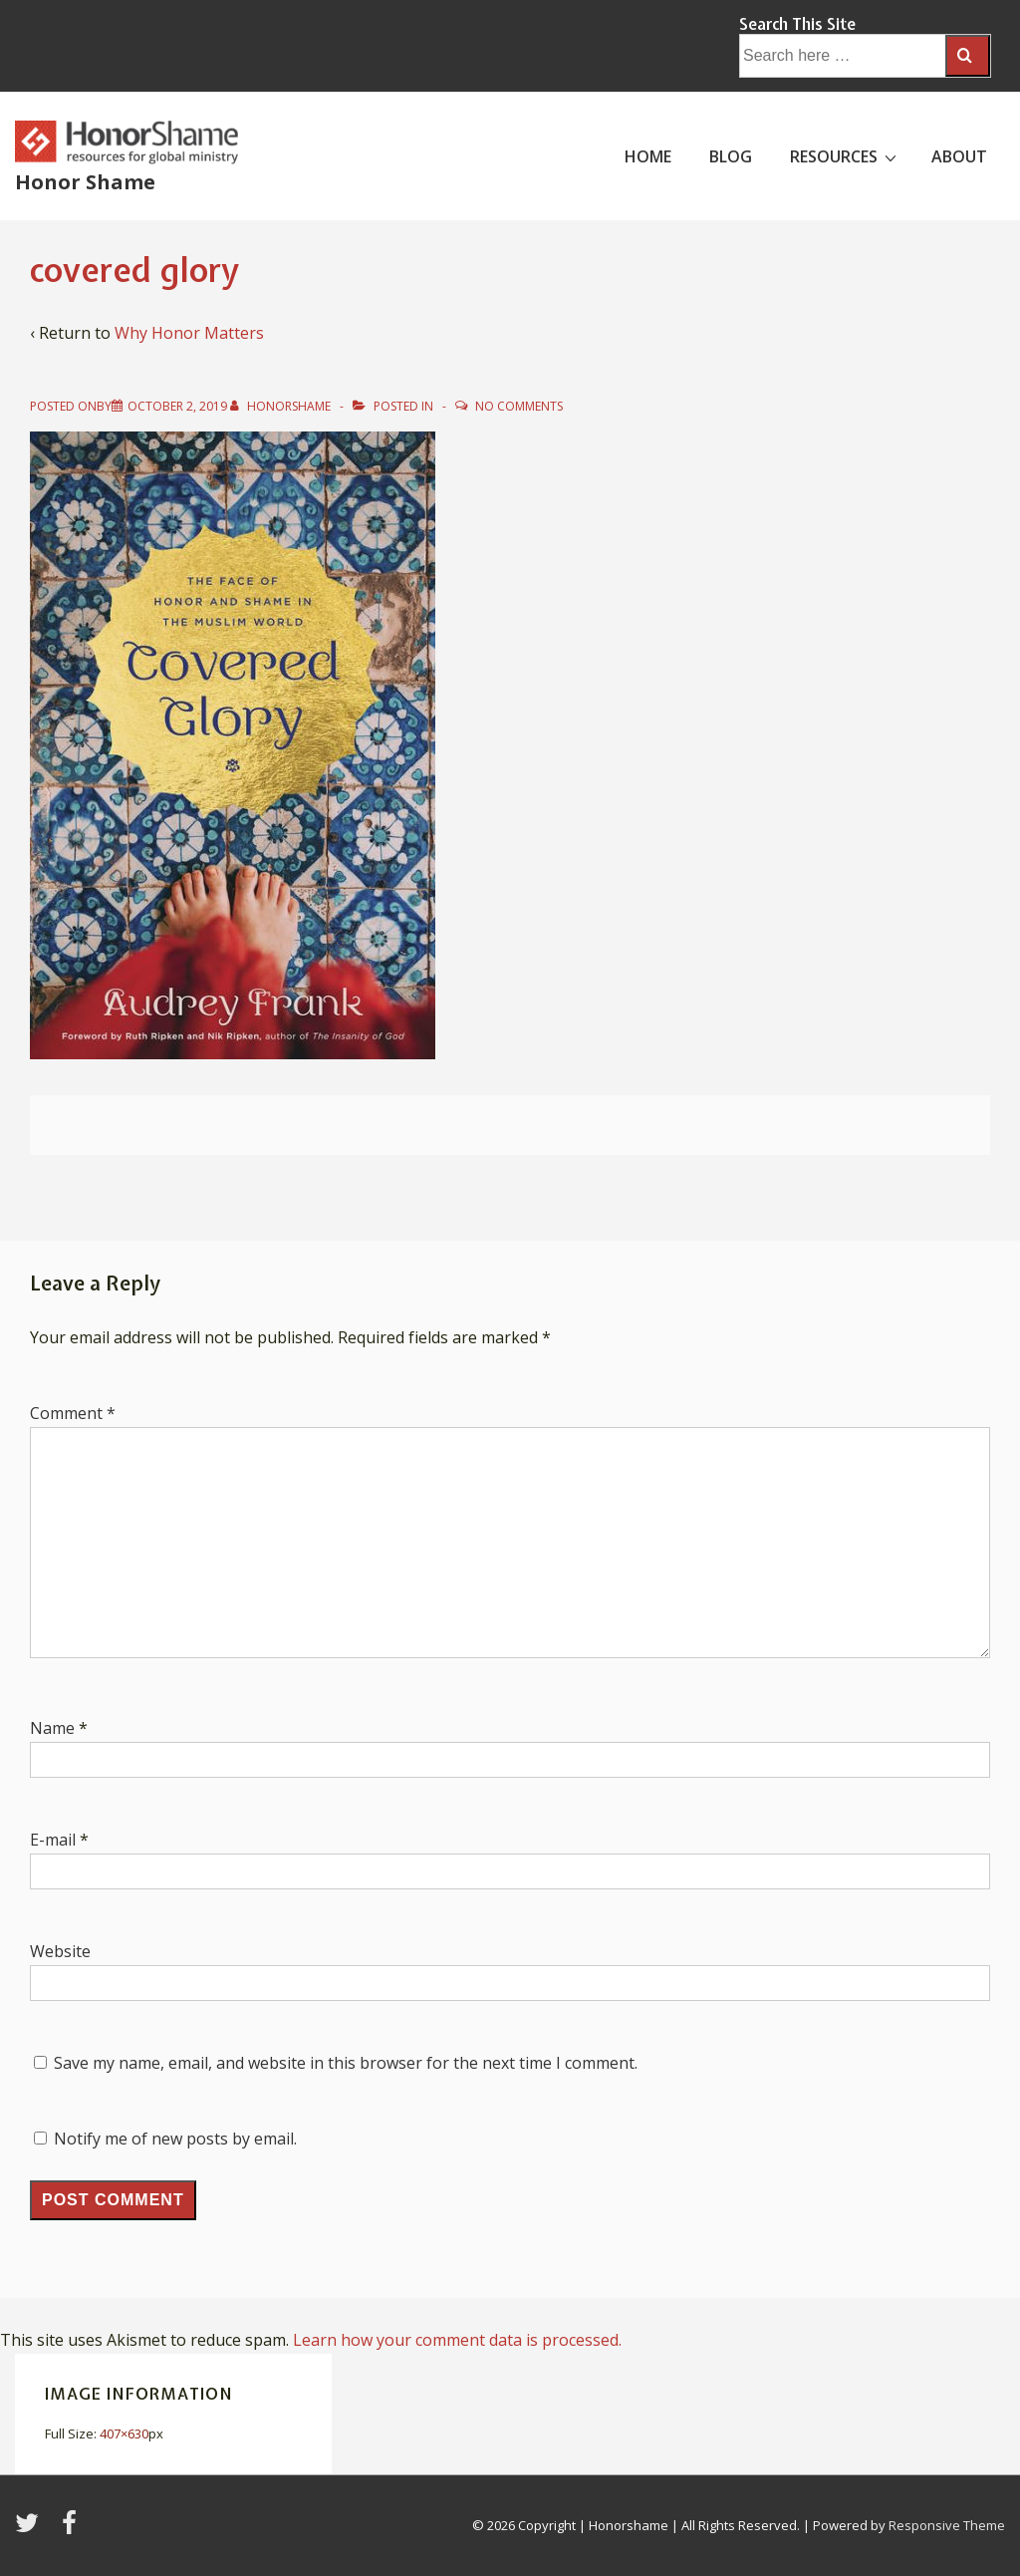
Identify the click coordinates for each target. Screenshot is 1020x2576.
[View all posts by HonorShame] (282, 406)
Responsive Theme (947, 2525)
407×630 (124, 2433)
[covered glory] (177, 406)
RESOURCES (845, 155)
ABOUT (959, 156)
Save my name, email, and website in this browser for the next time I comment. (346, 2063)
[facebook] (72, 2529)
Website (60, 1951)
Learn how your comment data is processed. (457, 2340)
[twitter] (31, 2529)
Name (52, 1728)
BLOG (730, 156)
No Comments (519, 406)
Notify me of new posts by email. (175, 2138)
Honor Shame (85, 181)
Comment (73, 1413)
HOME (648, 156)
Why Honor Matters (189, 333)
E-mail (53, 1840)
